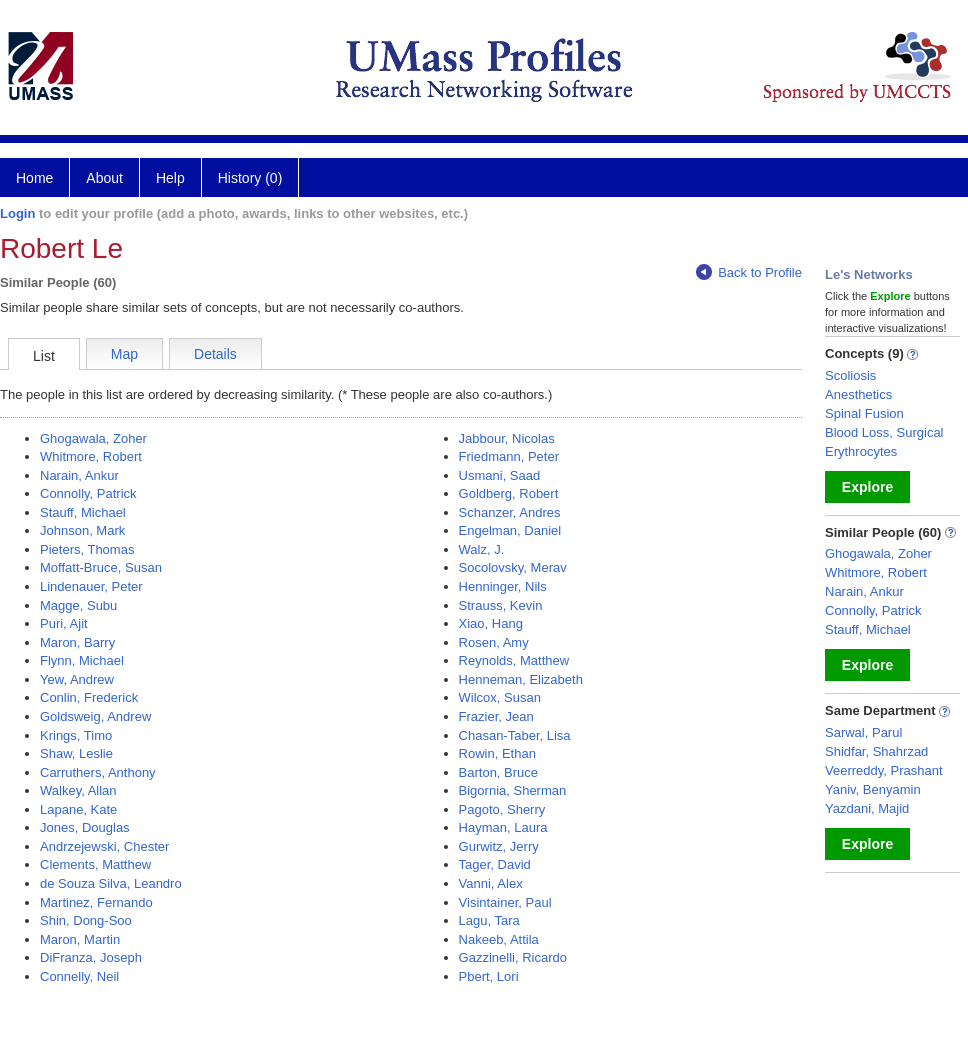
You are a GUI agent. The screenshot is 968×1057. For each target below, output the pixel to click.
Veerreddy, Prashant (884, 770)
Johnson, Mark (82, 530)
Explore (867, 487)
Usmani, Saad (500, 475)
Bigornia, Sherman (513, 790)
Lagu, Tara (489, 920)
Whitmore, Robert (91, 456)
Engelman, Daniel (510, 530)
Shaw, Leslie (76, 753)
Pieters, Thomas (87, 549)
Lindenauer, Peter (91, 586)
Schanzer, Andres (510, 512)
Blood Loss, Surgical (884, 432)
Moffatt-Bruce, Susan (101, 567)
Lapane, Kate (78, 809)
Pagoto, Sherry (502, 809)
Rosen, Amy (494, 642)
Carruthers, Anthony (98, 772)
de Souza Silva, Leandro (111, 883)
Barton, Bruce (499, 772)
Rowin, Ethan (497, 753)
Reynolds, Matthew (514, 660)
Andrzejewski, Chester (104, 846)
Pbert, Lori (489, 976)
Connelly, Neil (79, 976)
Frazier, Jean (496, 716)
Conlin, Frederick (89, 697)
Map (124, 354)
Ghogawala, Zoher (93, 438)
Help (170, 178)
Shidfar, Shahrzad (876, 751)
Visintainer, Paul (505, 902)
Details (215, 354)
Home (34, 178)
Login (17, 213)
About (104, 178)
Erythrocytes (861, 451)
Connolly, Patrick (88, 493)
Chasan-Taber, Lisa (515, 735)
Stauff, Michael (83, 512)
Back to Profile (749, 272)
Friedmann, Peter (509, 456)
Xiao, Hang (491, 623)
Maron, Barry (77, 642)
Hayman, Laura (503, 827)
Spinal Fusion (864, 413)
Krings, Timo (76, 735)
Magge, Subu (78, 605)
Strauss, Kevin (501, 605)
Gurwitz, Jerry (499, 846)
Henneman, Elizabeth (521, 679)
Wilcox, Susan (500, 697)
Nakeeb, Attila (499, 939)
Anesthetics (858, 394)
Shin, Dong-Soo (86, 920)
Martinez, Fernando (96, 902)
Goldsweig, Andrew (95, 716)
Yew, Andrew (77, 679)
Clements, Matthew (95, 864)
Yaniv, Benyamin (873, 789)
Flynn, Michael (82, 660)
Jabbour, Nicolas (507, 438)
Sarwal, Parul (863, 732)
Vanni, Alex (491, 883)
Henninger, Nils (503, 586)
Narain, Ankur (79, 475)
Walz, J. (482, 549)
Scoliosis (850, 375)
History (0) (250, 178)
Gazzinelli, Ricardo (513, 957)
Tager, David (495, 864)
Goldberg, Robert (509, 493)
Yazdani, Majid (867, 808)
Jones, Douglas (85, 827)
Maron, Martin (80, 939)
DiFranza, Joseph (91, 957)
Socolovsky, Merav (513, 567)
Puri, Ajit (64, 623)
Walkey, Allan (78, 790)
